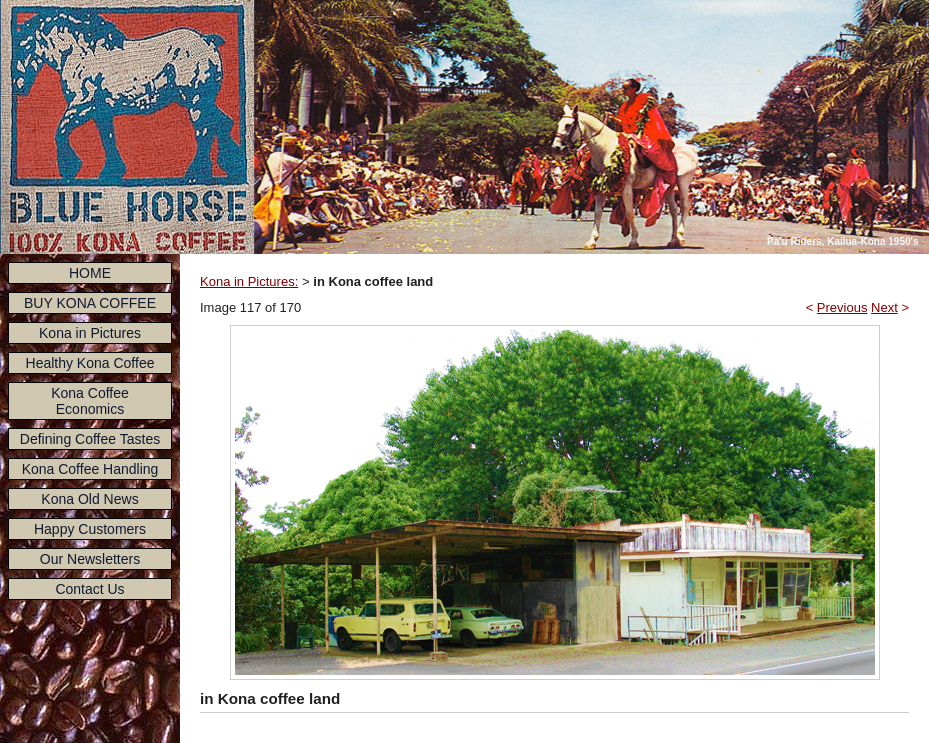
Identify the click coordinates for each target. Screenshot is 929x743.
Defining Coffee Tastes (90, 439)
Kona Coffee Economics (90, 401)
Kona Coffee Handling (90, 469)
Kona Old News (89, 499)
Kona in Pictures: (249, 281)
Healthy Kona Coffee (90, 363)
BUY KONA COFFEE (90, 303)
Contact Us (89, 589)
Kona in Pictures (90, 333)
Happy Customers (90, 529)
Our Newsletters (90, 559)
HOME (90, 273)
